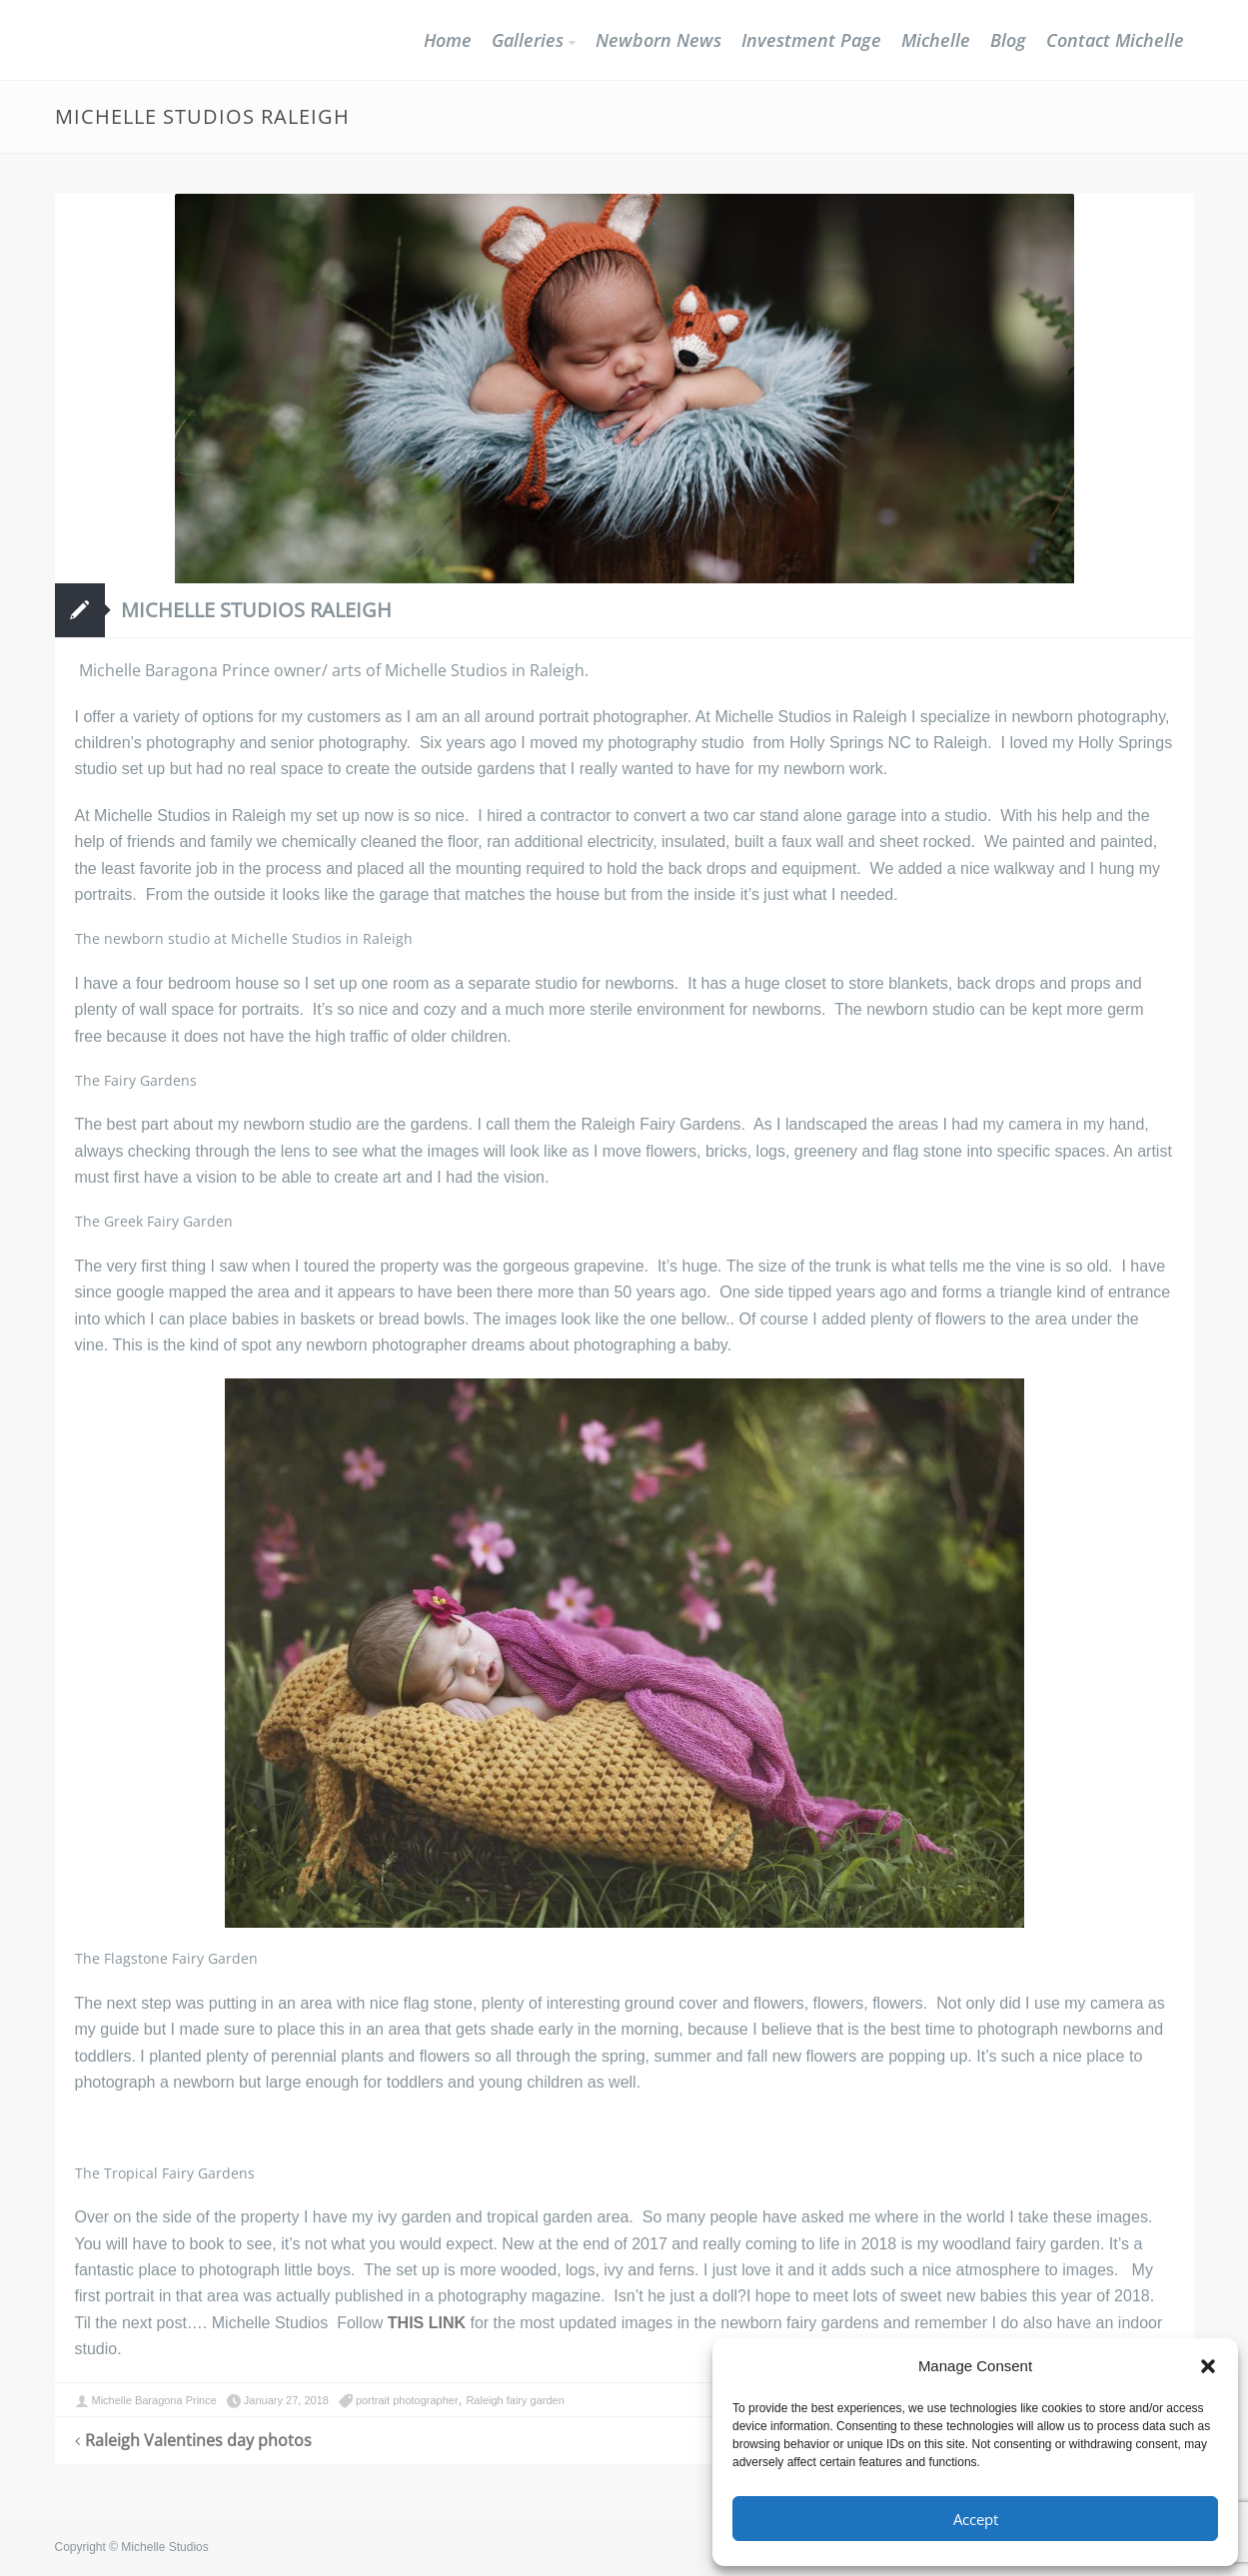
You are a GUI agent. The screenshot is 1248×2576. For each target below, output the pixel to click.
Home (448, 40)
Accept (975, 2519)
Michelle (935, 40)
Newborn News (658, 40)
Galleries (528, 40)
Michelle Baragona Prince (154, 2400)
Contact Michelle (1115, 40)
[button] (1208, 2366)
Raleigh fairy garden (515, 2400)
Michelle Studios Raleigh (256, 609)
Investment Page (811, 40)
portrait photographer (407, 2400)
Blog (1008, 40)
